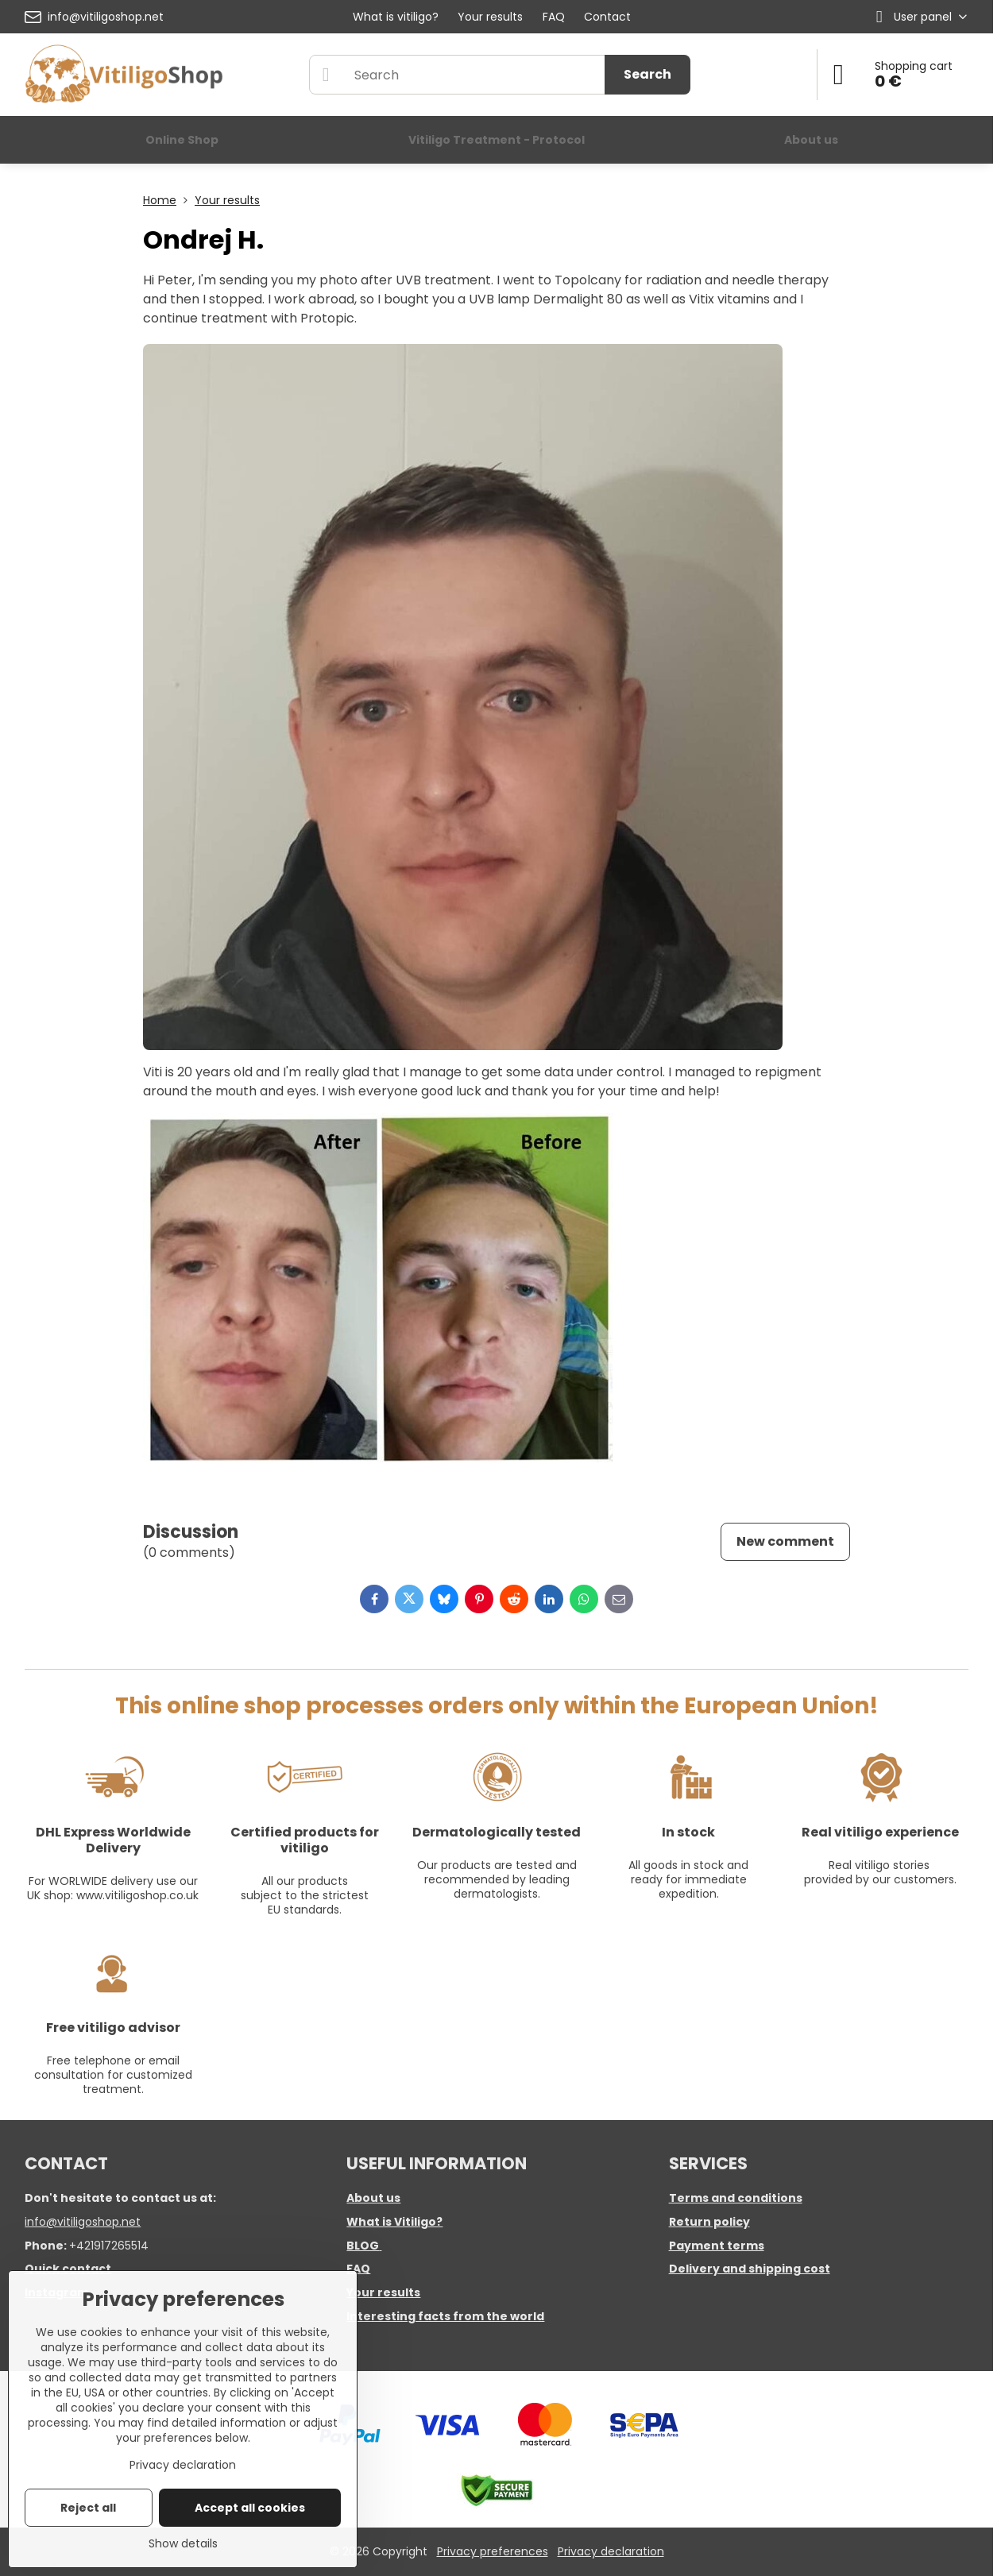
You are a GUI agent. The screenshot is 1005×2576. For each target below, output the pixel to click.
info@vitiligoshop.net (83, 2222)
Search (647, 74)
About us (373, 2198)
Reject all (88, 2508)
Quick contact (68, 2269)
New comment (785, 1541)
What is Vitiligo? (394, 2222)
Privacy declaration (611, 2551)
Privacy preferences (492, 2551)
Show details (183, 2543)
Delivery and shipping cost (749, 2269)
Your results (383, 2292)
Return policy (709, 2222)
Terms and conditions (735, 2198)
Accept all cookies (250, 2508)
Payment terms (716, 2246)
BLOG (362, 2246)
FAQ (358, 2269)
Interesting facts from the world (445, 2316)
